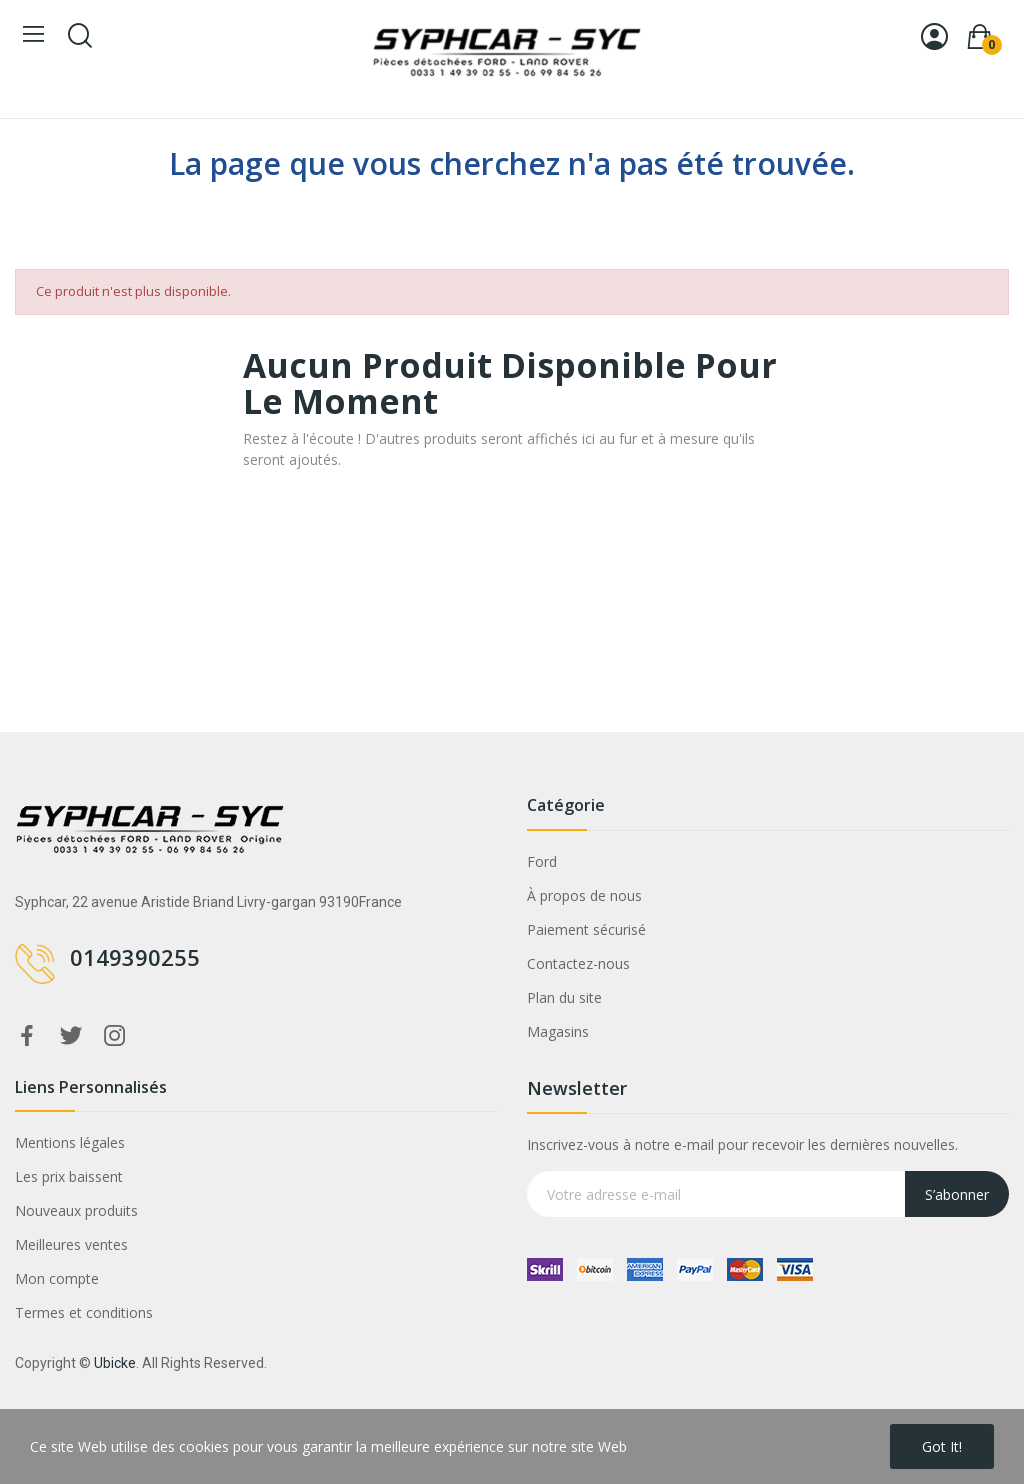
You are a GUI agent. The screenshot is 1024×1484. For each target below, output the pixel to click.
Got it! (942, 1446)
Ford (542, 861)
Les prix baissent (69, 1176)
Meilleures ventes (71, 1244)
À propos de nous (584, 895)
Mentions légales (70, 1142)
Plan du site (564, 997)
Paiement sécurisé (586, 929)
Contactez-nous (578, 963)
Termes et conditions (84, 1312)
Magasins (558, 1031)
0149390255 (135, 957)
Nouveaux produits (76, 1210)
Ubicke (115, 1363)
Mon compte (57, 1278)
